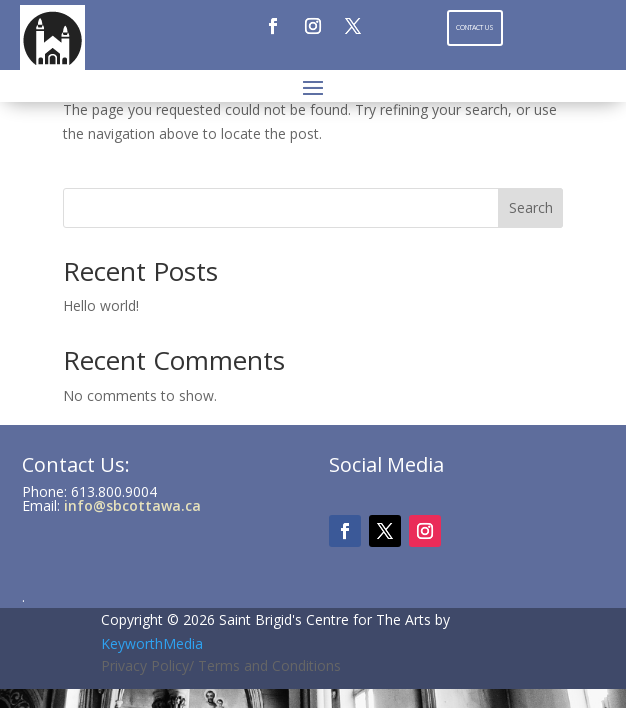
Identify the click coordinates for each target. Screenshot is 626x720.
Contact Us (475, 27)
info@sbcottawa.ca (132, 505)
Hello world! (101, 305)
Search (531, 207)
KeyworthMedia (152, 643)
